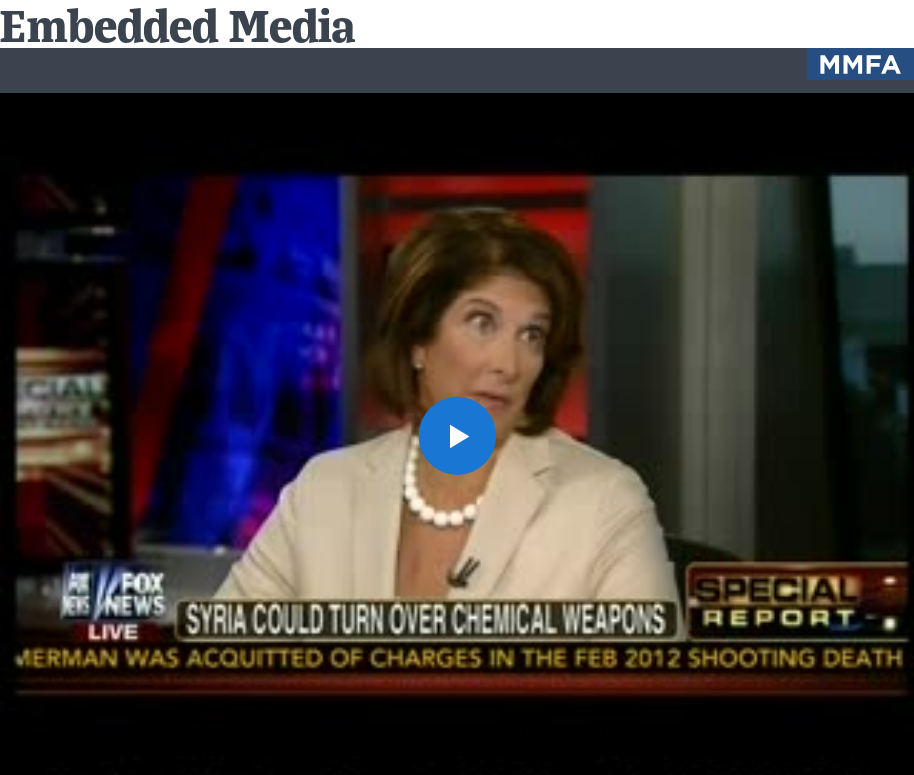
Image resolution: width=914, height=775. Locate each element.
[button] (457, 435)
